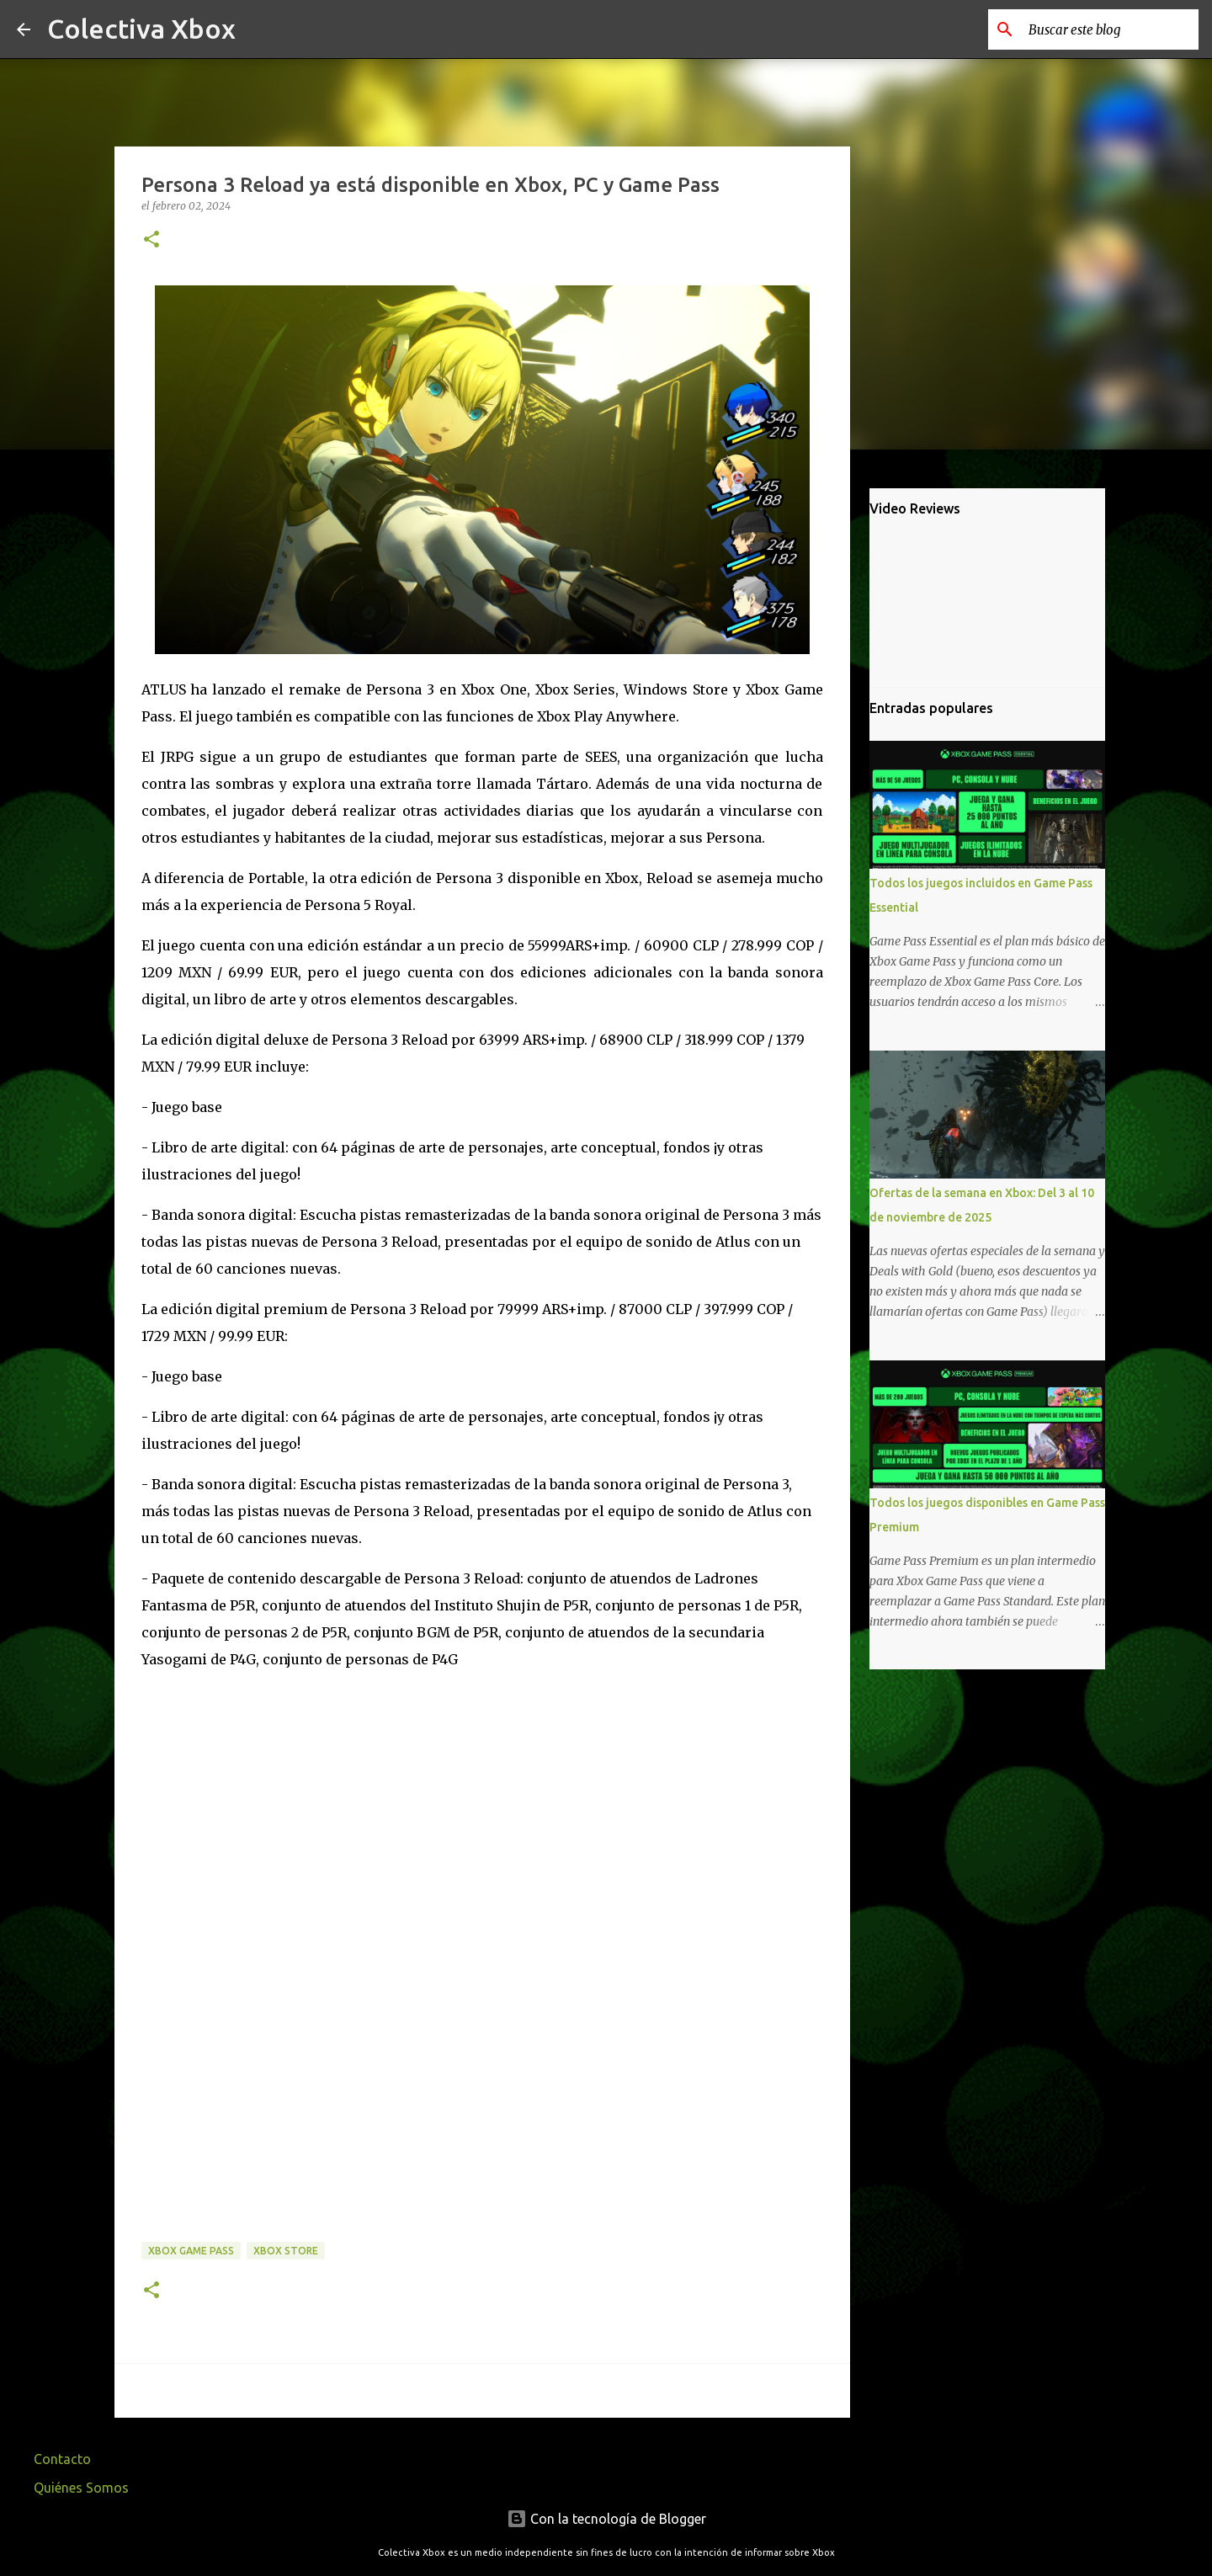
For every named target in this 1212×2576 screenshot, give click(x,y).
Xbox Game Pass (191, 2250)
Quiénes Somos (81, 2487)
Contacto (62, 2459)
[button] (151, 240)
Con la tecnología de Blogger (606, 2518)
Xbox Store (285, 2250)
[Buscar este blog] (1110, 29)
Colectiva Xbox (141, 28)
